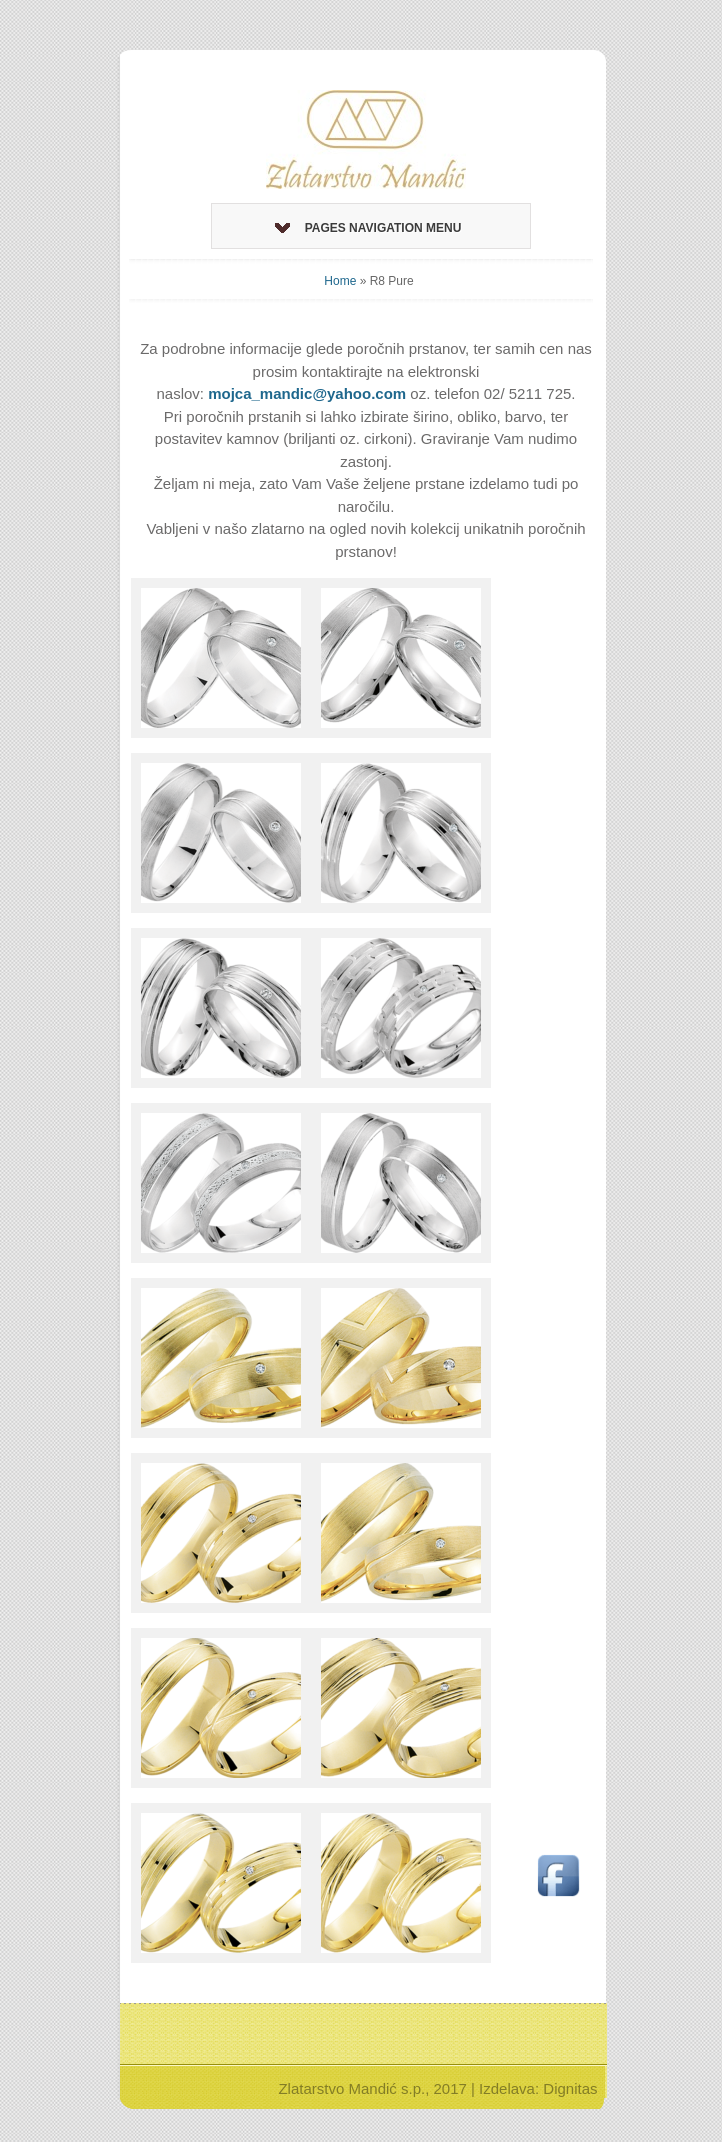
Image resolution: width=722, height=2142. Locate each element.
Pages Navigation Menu (368, 228)
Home (340, 281)
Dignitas (570, 2088)
